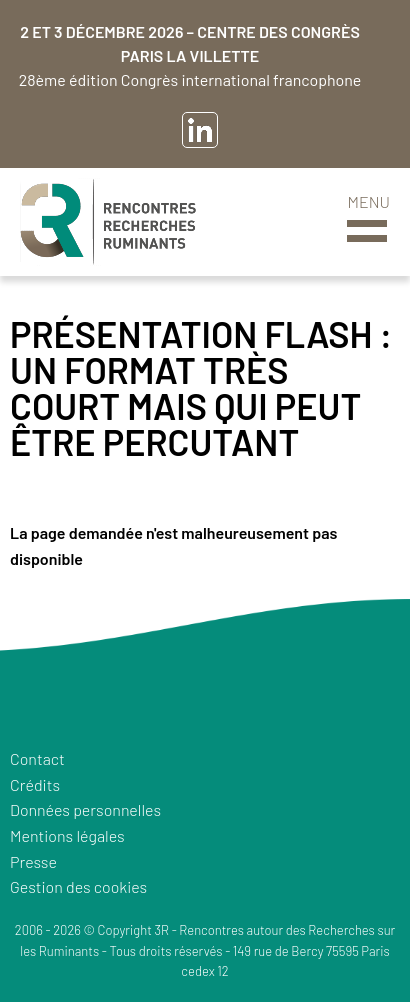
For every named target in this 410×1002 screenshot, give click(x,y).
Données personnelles (85, 809)
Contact (37, 758)
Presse (33, 861)
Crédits (35, 784)
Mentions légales (67, 835)
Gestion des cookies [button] (78, 886)
